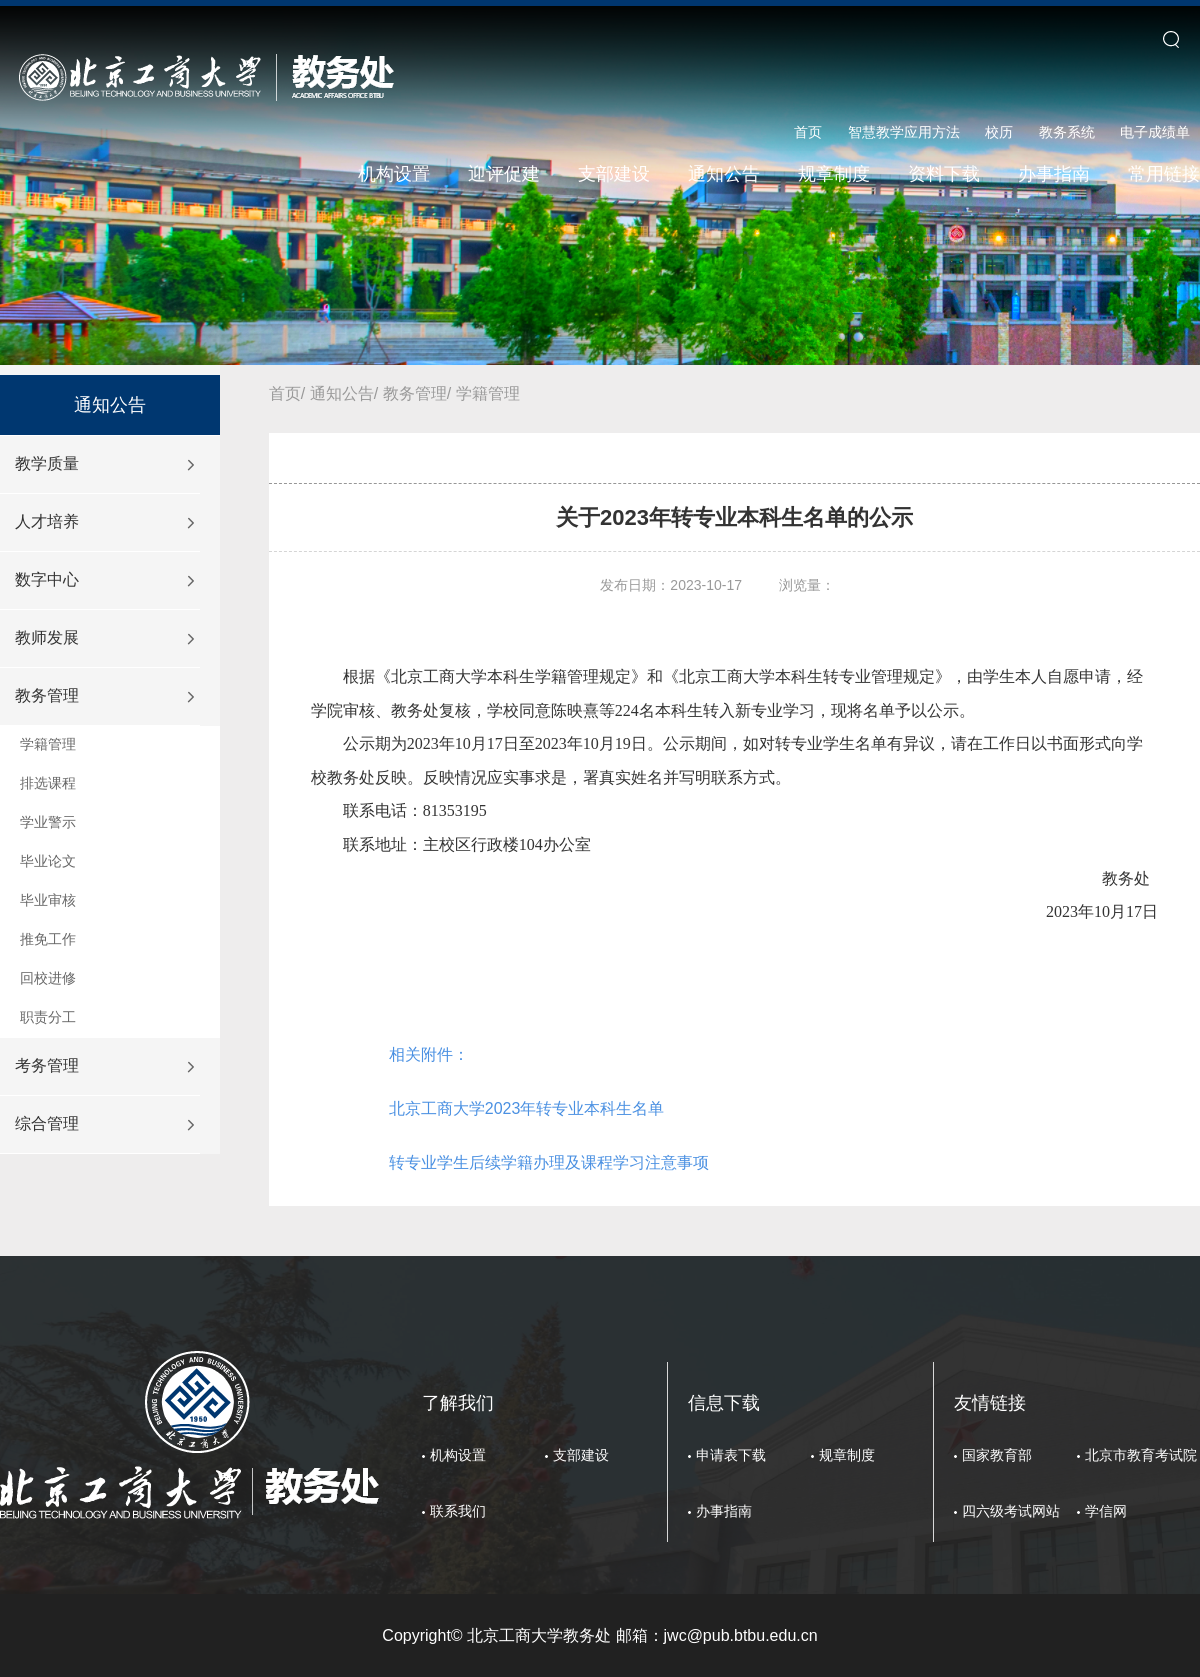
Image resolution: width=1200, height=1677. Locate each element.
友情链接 (990, 1403)
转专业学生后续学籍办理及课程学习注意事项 (549, 1162)
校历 (999, 132)
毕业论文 (48, 861)
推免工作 (48, 939)
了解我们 (458, 1403)
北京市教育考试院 (1141, 1455)
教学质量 (47, 463)
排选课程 (48, 783)
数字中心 (47, 579)
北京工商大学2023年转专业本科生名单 (527, 1108)
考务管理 (47, 1065)
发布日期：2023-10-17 (671, 585)
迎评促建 (504, 174)
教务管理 (47, 695)
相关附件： (429, 1054)
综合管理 (47, 1123)
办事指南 (1054, 174)
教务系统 (1067, 132)
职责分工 (48, 1017)
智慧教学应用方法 (904, 132)
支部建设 (614, 174)
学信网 (1106, 1511)
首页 (808, 132)
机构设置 (394, 174)
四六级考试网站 (1011, 1511)
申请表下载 (731, 1455)
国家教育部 (997, 1455)
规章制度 (834, 174)
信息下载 (724, 1403)
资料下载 (944, 174)
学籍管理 (48, 744)
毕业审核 (48, 900)
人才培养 (47, 521)
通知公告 (724, 174)
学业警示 (48, 822)
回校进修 (48, 978)
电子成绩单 (1155, 132)
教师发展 (47, 637)
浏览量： (807, 585)
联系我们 (458, 1511)
